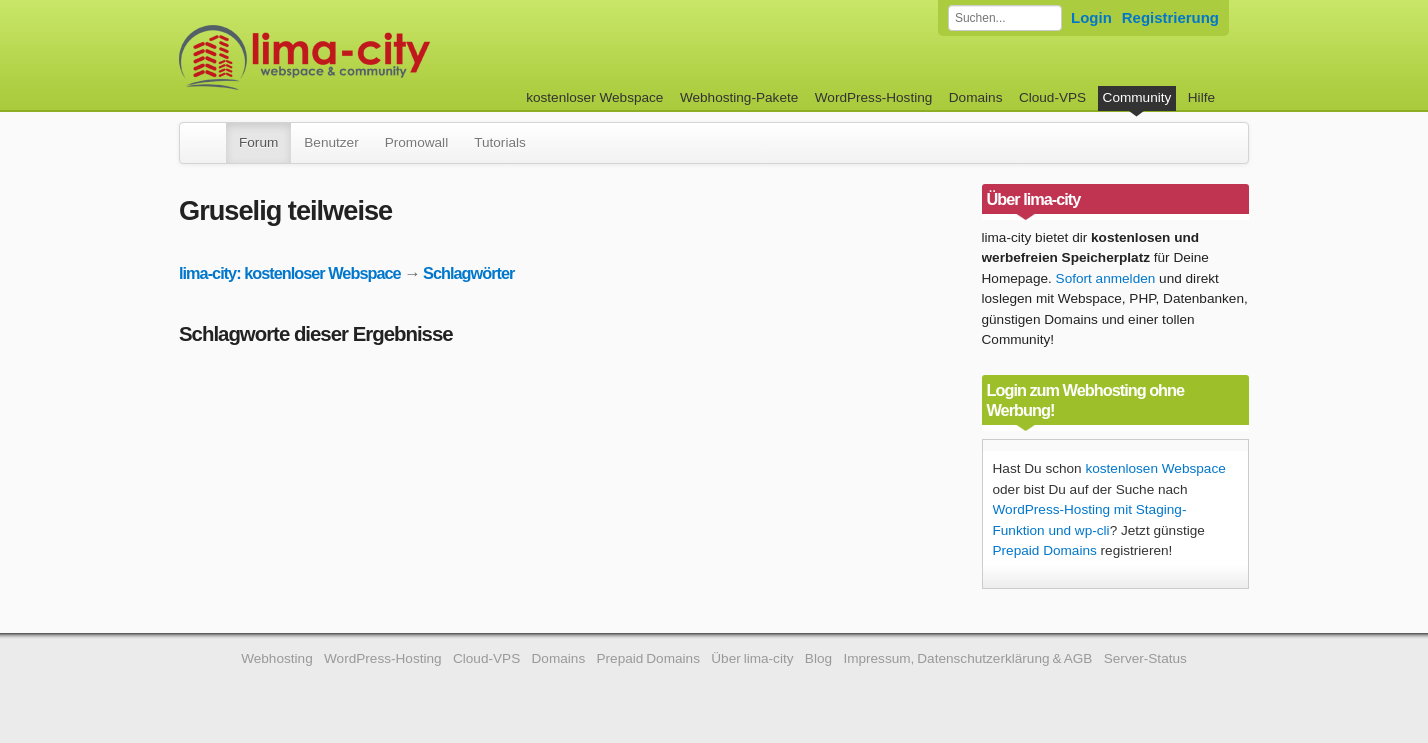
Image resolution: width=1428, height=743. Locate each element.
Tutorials (500, 142)
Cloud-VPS (1052, 97)
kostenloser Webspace (594, 97)
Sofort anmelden (1106, 278)
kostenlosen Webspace (1155, 468)
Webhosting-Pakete (739, 97)
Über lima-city (752, 658)
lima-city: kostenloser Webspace (290, 273)
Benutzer (331, 142)
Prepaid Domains (1045, 550)
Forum (258, 142)
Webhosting (277, 658)
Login (1091, 17)
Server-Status (1145, 658)
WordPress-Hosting (874, 97)
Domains (976, 97)
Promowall (416, 142)
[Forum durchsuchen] (1005, 18)
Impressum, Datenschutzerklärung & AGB (967, 658)
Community (1137, 97)
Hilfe (1201, 97)
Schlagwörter (468, 273)
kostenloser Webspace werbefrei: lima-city (379, 57)
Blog (818, 658)
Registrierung (1170, 17)
